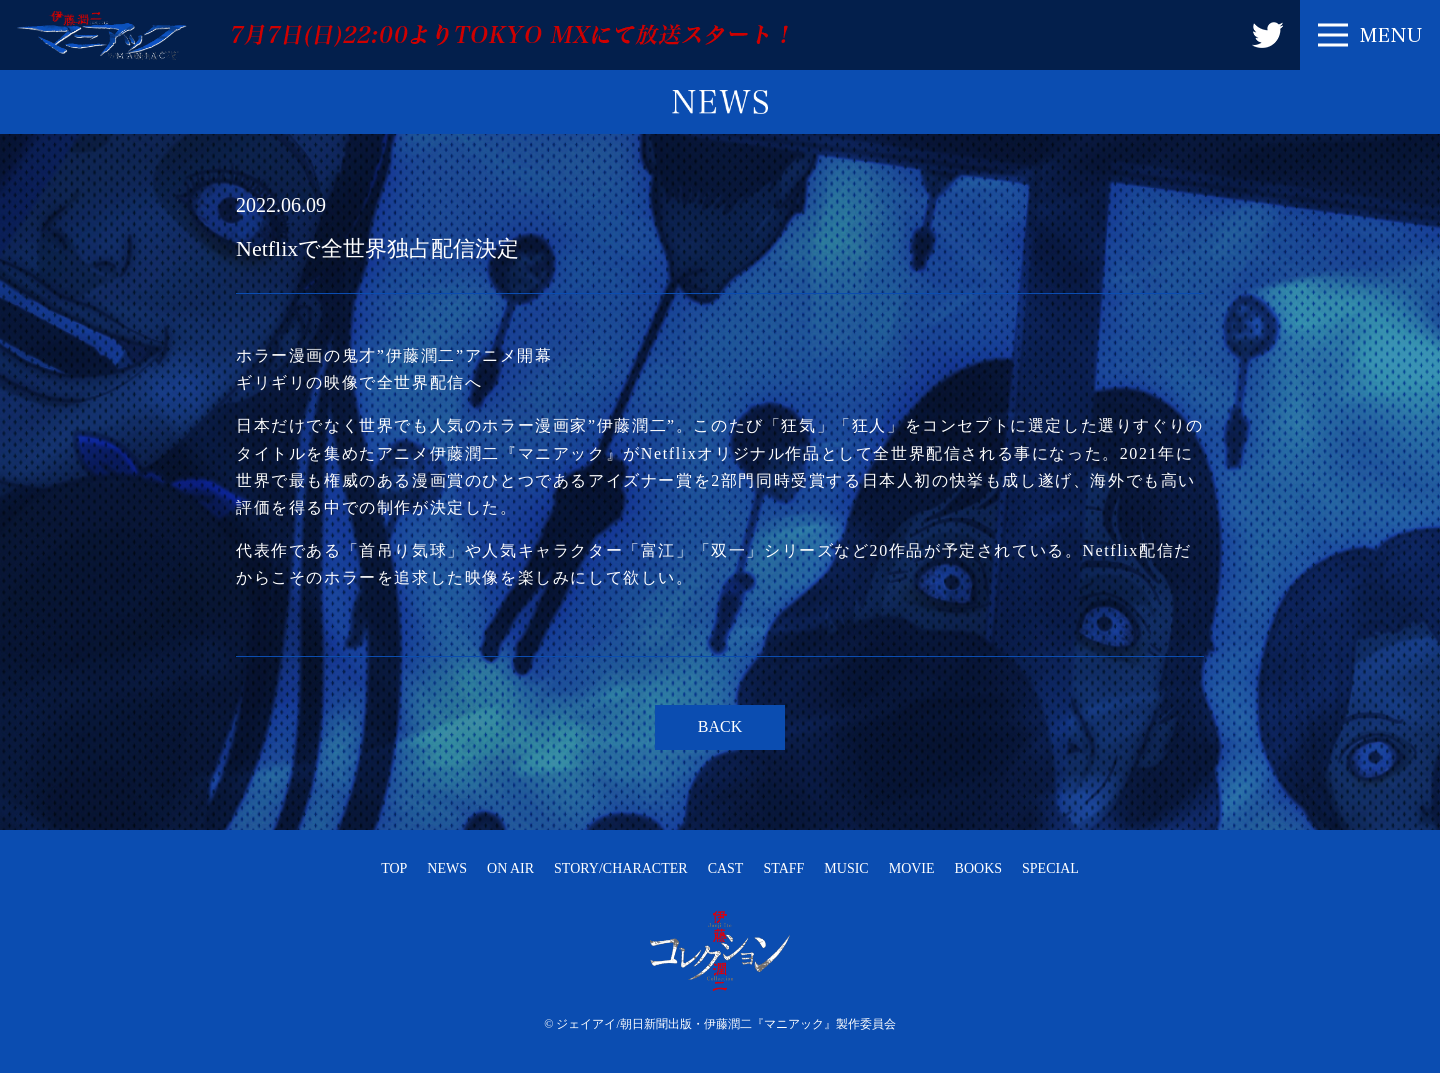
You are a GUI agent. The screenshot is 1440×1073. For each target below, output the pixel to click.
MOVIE (912, 868)
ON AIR (510, 868)
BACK (720, 726)
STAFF (783, 868)
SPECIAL (1050, 868)
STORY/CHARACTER (621, 868)
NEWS (447, 868)
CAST (726, 868)
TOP (394, 868)
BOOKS (978, 868)
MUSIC (846, 868)
